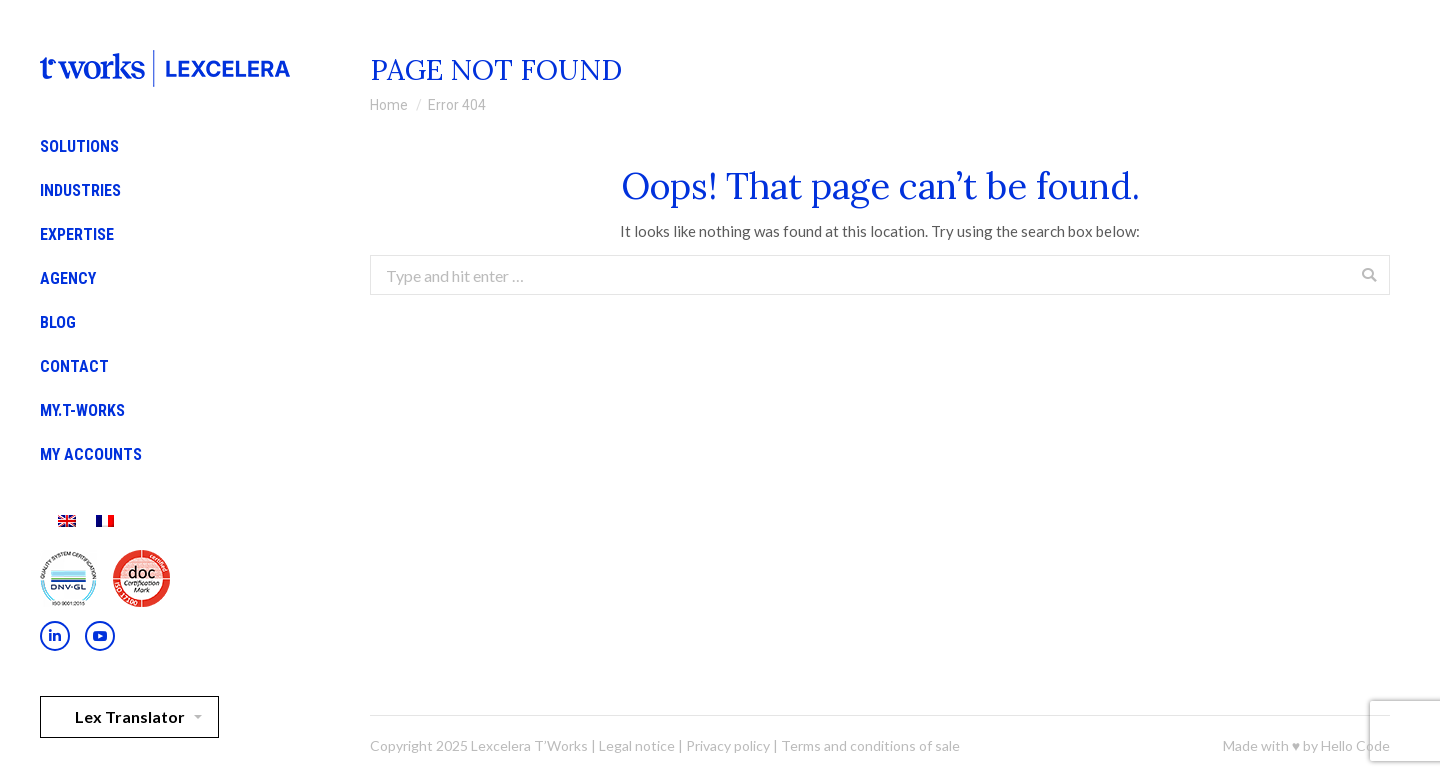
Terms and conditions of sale (870, 745)
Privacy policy (728, 745)
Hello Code (1355, 745)
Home (389, 105)
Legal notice (637, 745)
